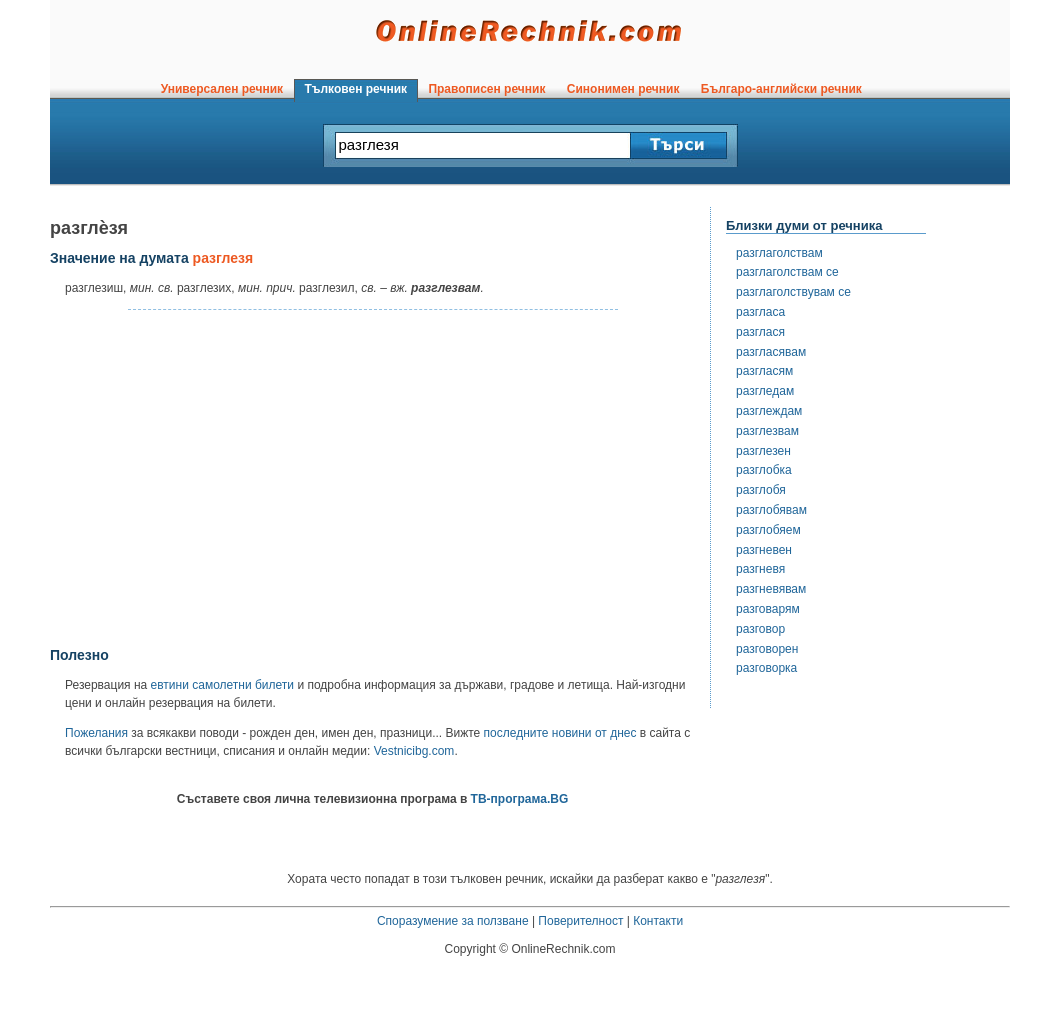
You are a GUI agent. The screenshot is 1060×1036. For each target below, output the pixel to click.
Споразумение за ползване (453, 921)
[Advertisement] (373, 479)
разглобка (764, 470)
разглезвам (767, 431)
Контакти (658, 921)
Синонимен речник (623, 89)
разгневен (764, 550)
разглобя (761, 490)
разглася (760, 332)
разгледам (765, 391)
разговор (760, 629)
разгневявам (771, 589)
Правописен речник (487, 89)
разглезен (763, 451)
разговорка (766, 668)
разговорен (767, 649)
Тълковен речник (356, 89)
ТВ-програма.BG (520, 799)
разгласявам (771, 352)
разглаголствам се (787, 272)
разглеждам (769, 411)
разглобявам (771, 510)
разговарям (768, 609)
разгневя (760, 569)
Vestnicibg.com (414, 751)
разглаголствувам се (793, 292)
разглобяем (768, 530)
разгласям (764, 371)
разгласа (760, 312)
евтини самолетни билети (222, 685)
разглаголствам (779, 253)
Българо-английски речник (781, 89)
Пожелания (96, 733)
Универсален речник (222, 89)
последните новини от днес (560, 733)
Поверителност (580, 921)
